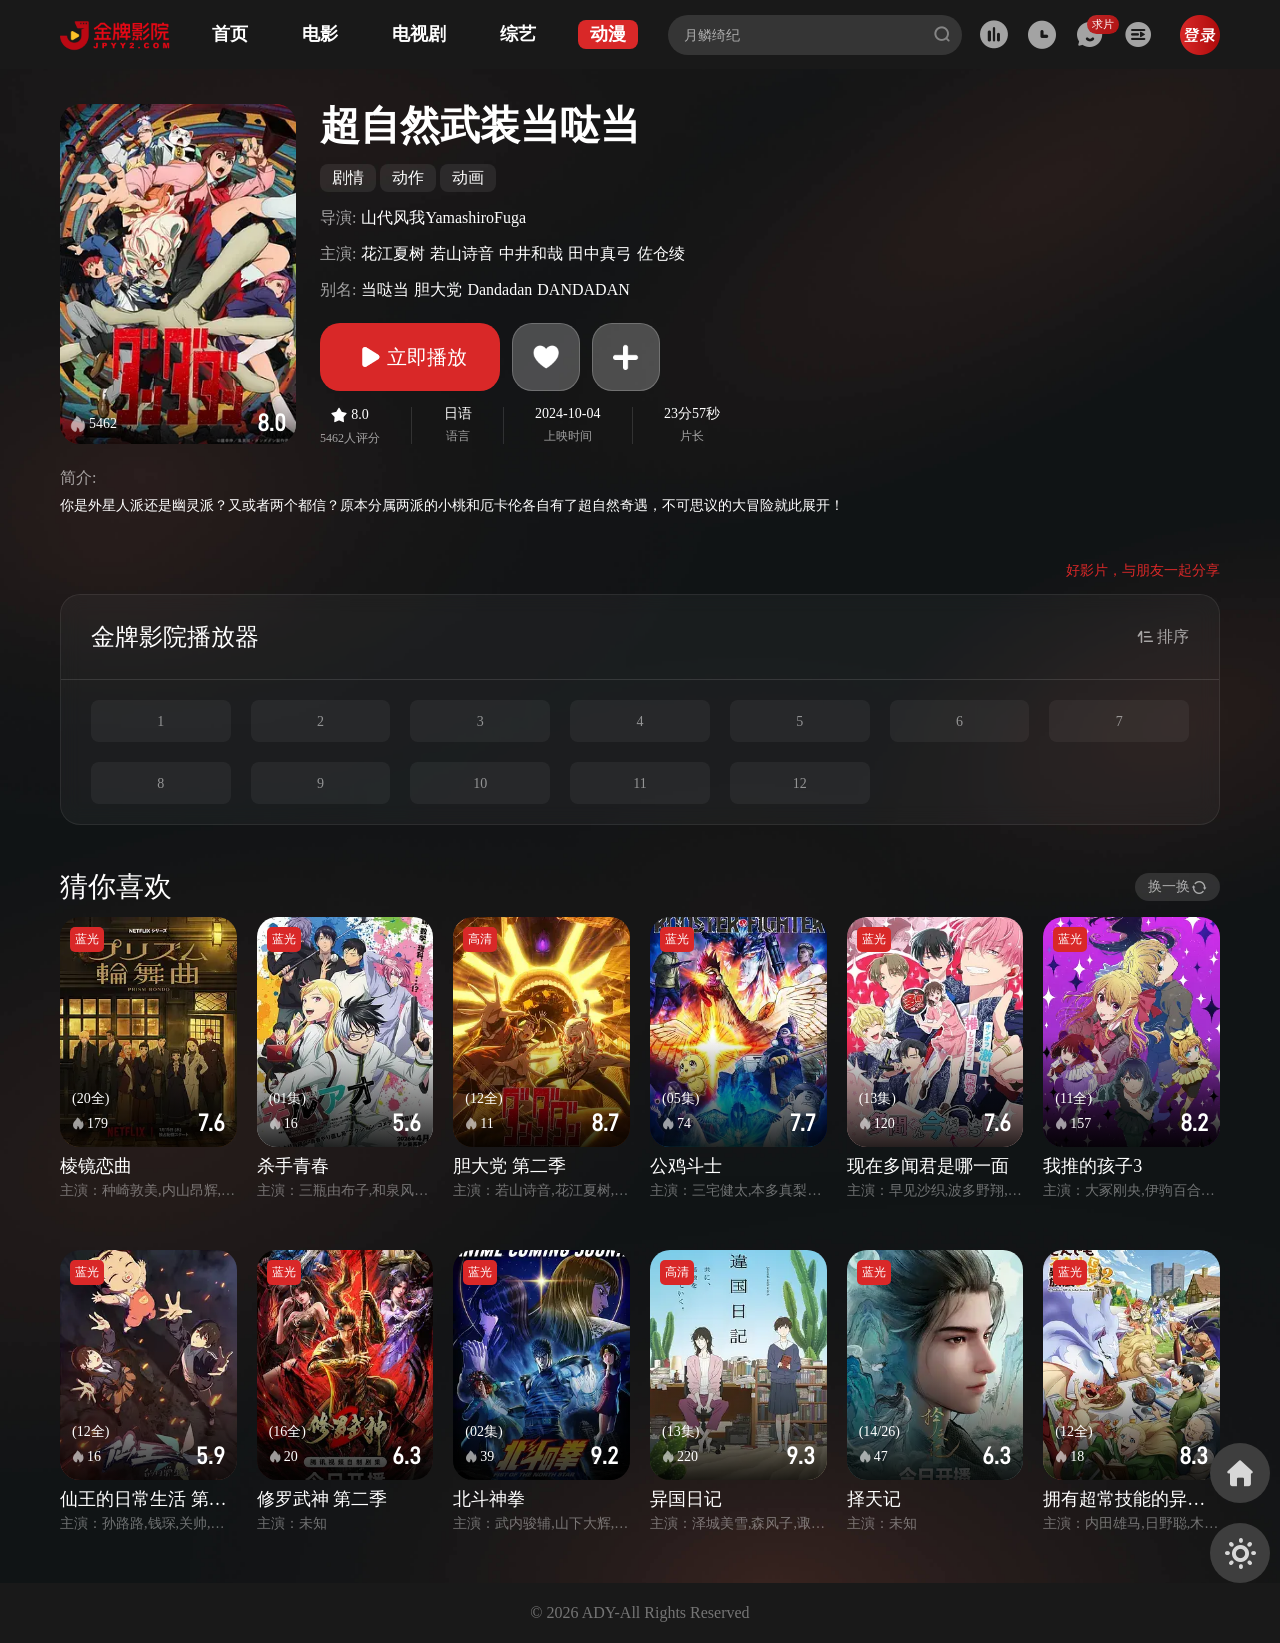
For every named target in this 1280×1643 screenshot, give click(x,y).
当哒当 (385, 289)
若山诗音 (462, 253)
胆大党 (438, 289)
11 (639, 783)
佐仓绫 (661, 253)
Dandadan (499, 289)
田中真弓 (600, 253)
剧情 (348, 177)
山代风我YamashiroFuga (443, 217)
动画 (468, 177)
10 (480, 783)
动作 (408, 177)
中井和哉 (531, 253)
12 (800, 783)
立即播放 (410, 357)
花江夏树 (393, 253)
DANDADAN (583, 289)
